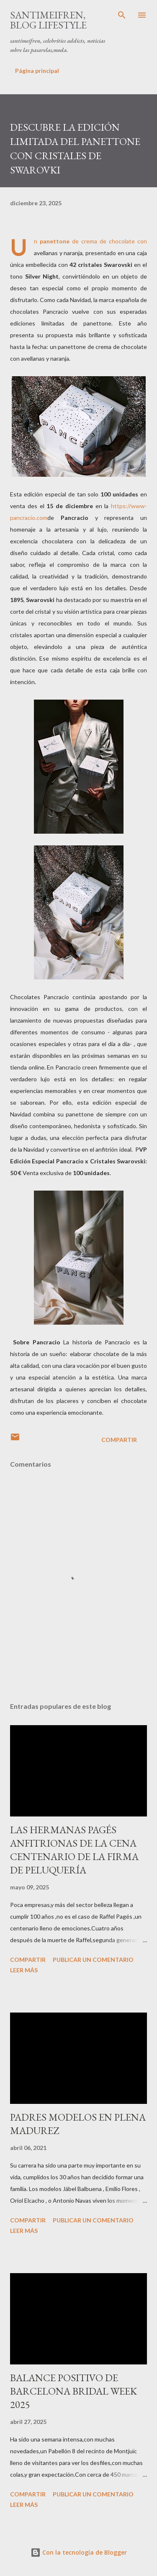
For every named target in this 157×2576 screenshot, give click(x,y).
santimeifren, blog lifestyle (48, 19)
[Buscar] (122, 15)
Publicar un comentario (93, 1959)
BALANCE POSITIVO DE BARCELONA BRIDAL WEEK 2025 (73, 2391)
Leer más (24, 1970)
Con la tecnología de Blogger (79, 2552)
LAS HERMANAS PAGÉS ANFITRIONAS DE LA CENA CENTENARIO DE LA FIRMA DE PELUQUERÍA (74, 1849)
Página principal (37, 70)
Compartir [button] (119, 1439)
